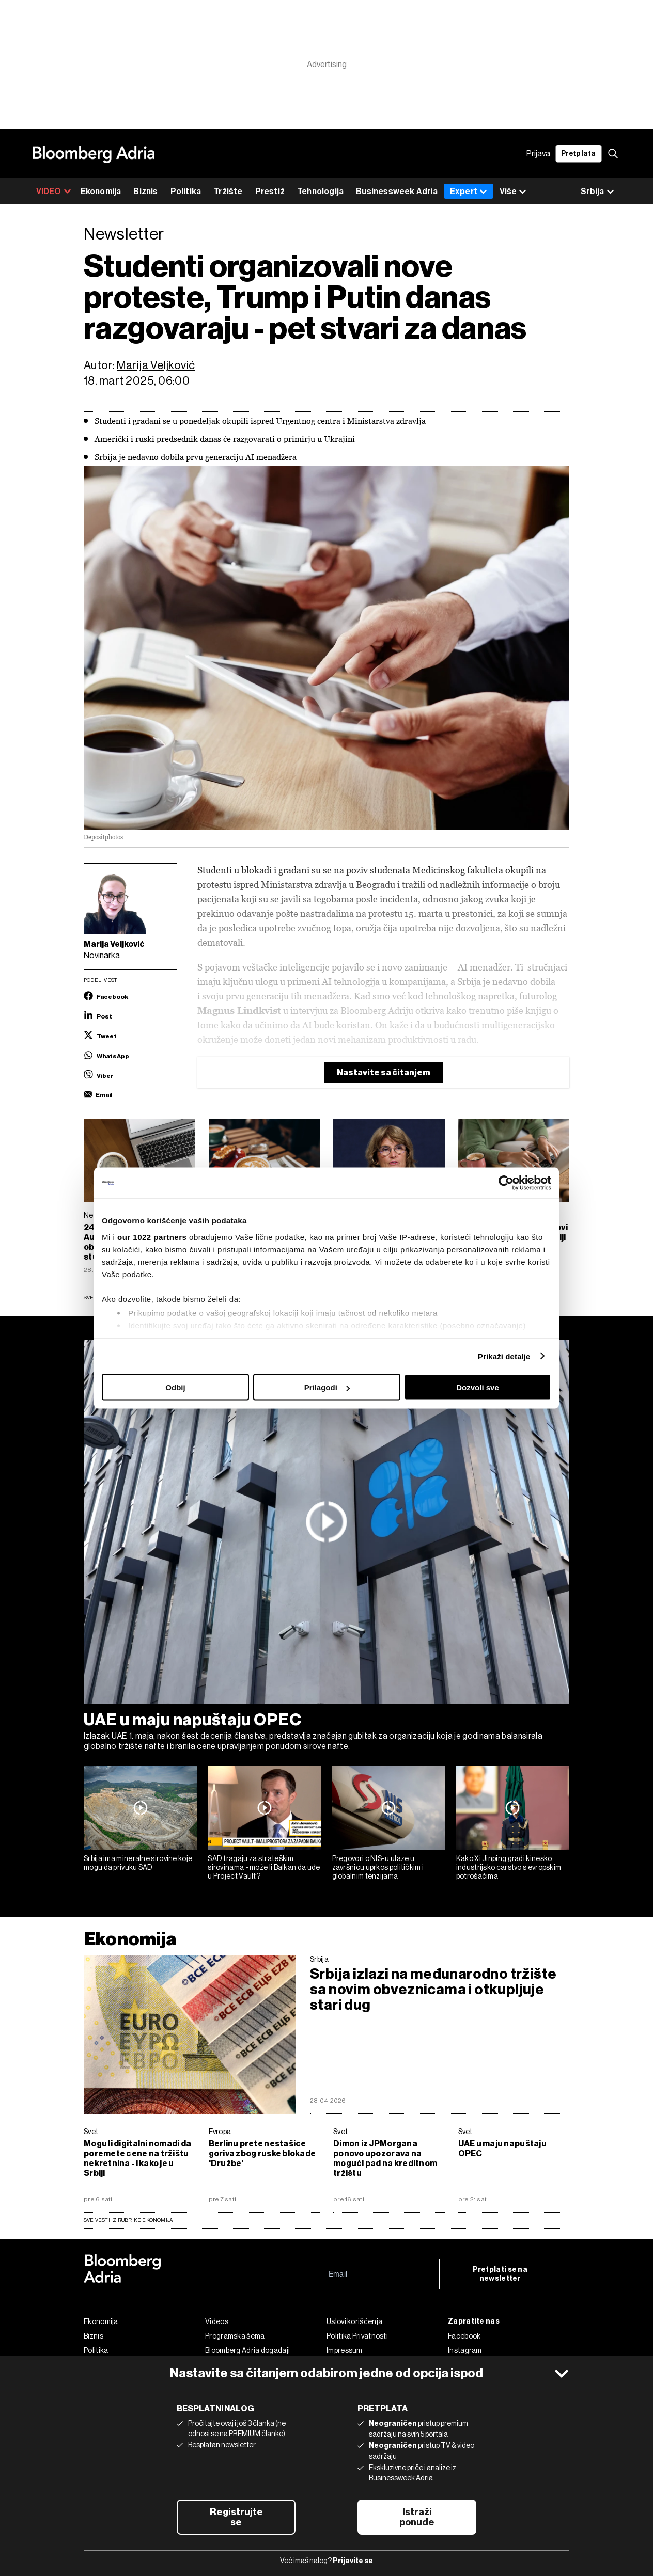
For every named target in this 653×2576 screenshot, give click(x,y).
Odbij (175, 1387)
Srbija (319, 1959)
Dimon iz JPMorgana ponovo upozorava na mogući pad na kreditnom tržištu (385, 2158)
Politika (185, 191)
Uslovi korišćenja (354, 2321)
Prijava (538, 153)
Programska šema (235, 2336)
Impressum (344, 2350)
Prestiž (270, 191)
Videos (216, 2321)
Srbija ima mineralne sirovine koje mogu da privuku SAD (138, 1862)
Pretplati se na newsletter (500, 2274)
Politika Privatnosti (357, 2336)
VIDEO (53, 191)
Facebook (464, 2336)
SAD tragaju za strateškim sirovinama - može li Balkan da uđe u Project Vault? (264, 1867)
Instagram (465, 2350)
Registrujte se (236, 2517)
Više (513, 191)
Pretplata (578, 153)
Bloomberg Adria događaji (247, 2350)
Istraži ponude (416, 2517)
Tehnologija (320, 191)
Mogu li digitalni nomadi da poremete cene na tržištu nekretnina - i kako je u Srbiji (137, 2158)
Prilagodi (327, 1387)
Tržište (227, 191)
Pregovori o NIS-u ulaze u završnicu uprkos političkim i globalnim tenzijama (378, 1867)
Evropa (220, 2131)
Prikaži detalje (504, 1355)
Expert (468, 191)
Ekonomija (101, 191)
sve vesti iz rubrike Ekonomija (128, 2220)
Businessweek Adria (397, 191)
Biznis (145, 191)
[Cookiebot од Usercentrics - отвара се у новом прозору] (506, 1183)
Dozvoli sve (477, 1387)
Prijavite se (353, 2560)
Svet (91, 2131)
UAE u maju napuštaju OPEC (192, 1719)
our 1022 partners (151, 1236)
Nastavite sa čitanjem (383, 1072)
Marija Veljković (156, 365)
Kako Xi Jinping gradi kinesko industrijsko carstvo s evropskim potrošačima (509, 1867)
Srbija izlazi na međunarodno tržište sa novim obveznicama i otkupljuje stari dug (433, 1989)
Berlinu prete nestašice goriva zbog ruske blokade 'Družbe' (262, 2153)
